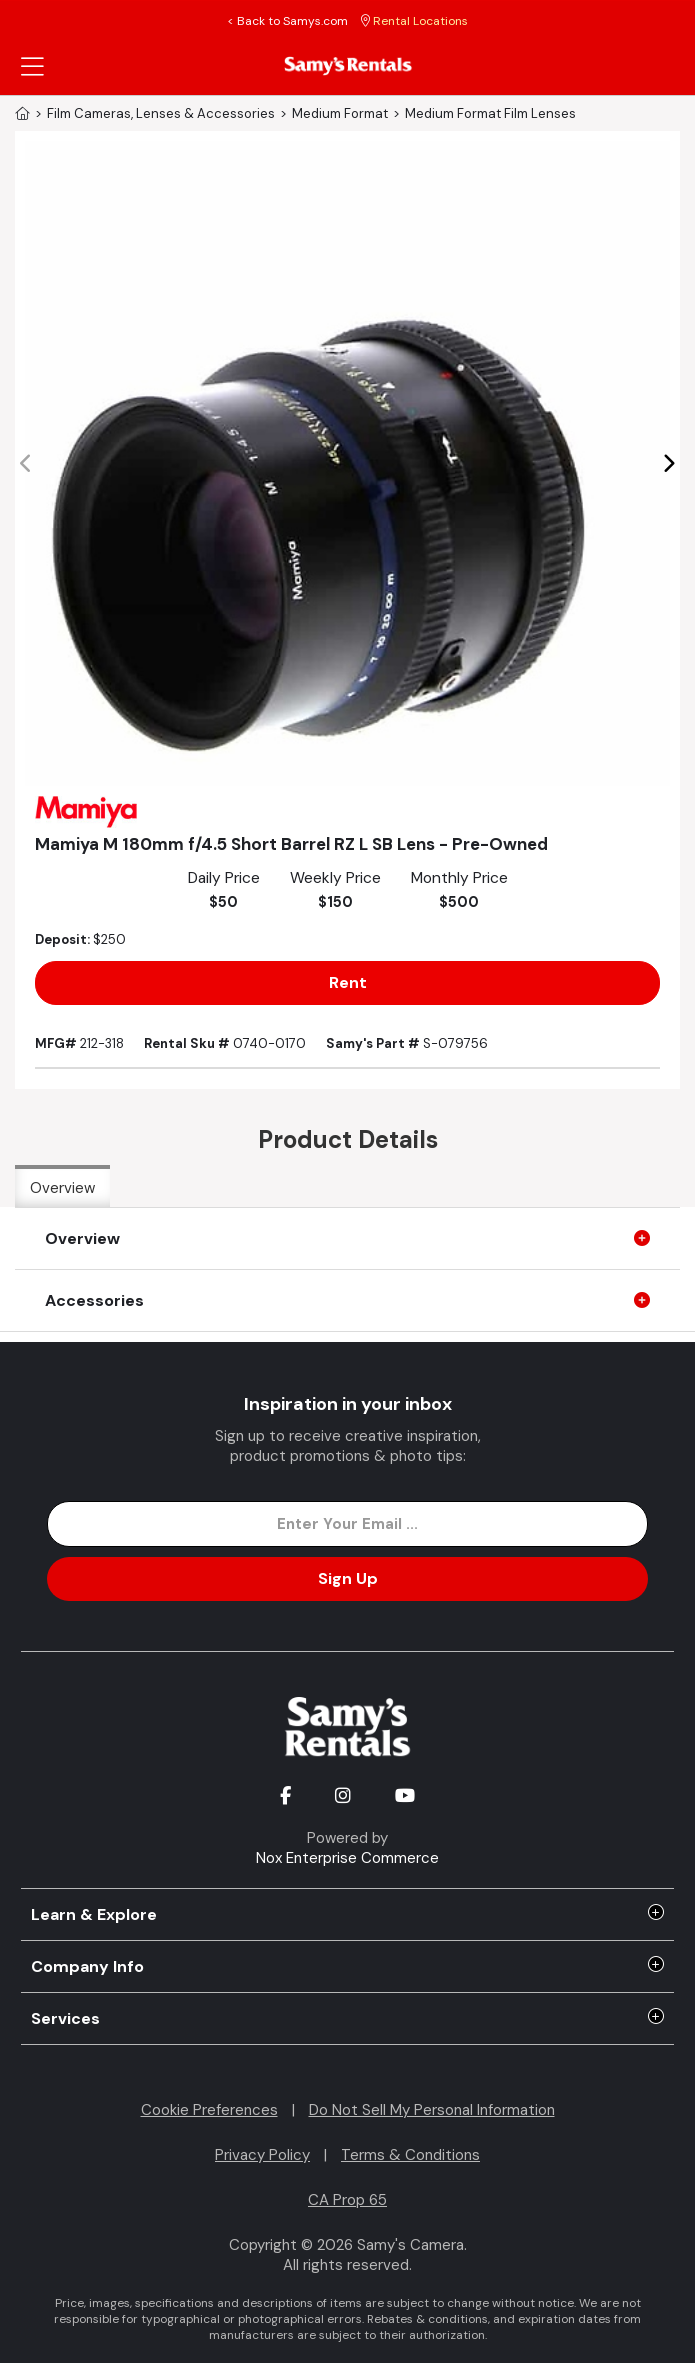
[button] (668, 464)
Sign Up (348, 1578)
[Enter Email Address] (347, 1524)
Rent (348, 982)
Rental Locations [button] (414, 21)
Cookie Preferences (209, 2110)
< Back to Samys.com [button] (287, 21)
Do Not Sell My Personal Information (432, 2110)
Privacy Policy (262, 2155)
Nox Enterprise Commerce (347, 1858)
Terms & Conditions (410, 2155)
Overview (62, 1188)
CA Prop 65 (347, 2200)
